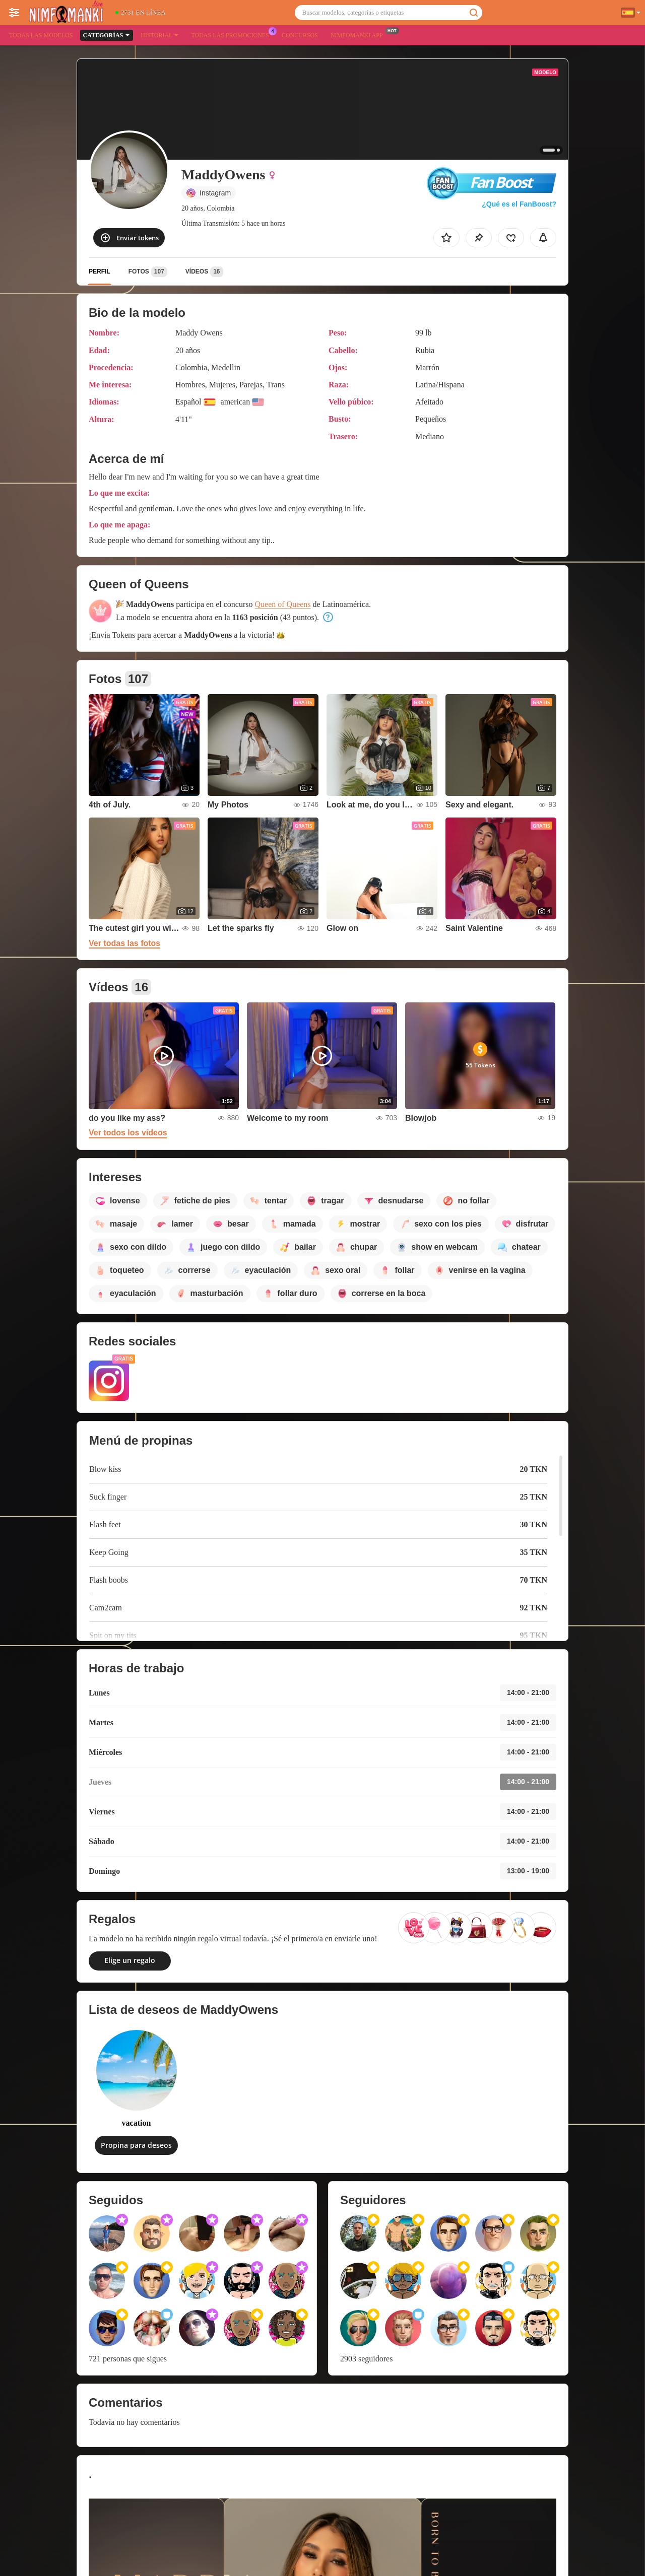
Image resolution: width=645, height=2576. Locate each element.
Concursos (300, 35)
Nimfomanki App (359, 34)
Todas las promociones (232, 34)
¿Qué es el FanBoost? (519, 204)
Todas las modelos (41, 35)
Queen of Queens (283, 604)
